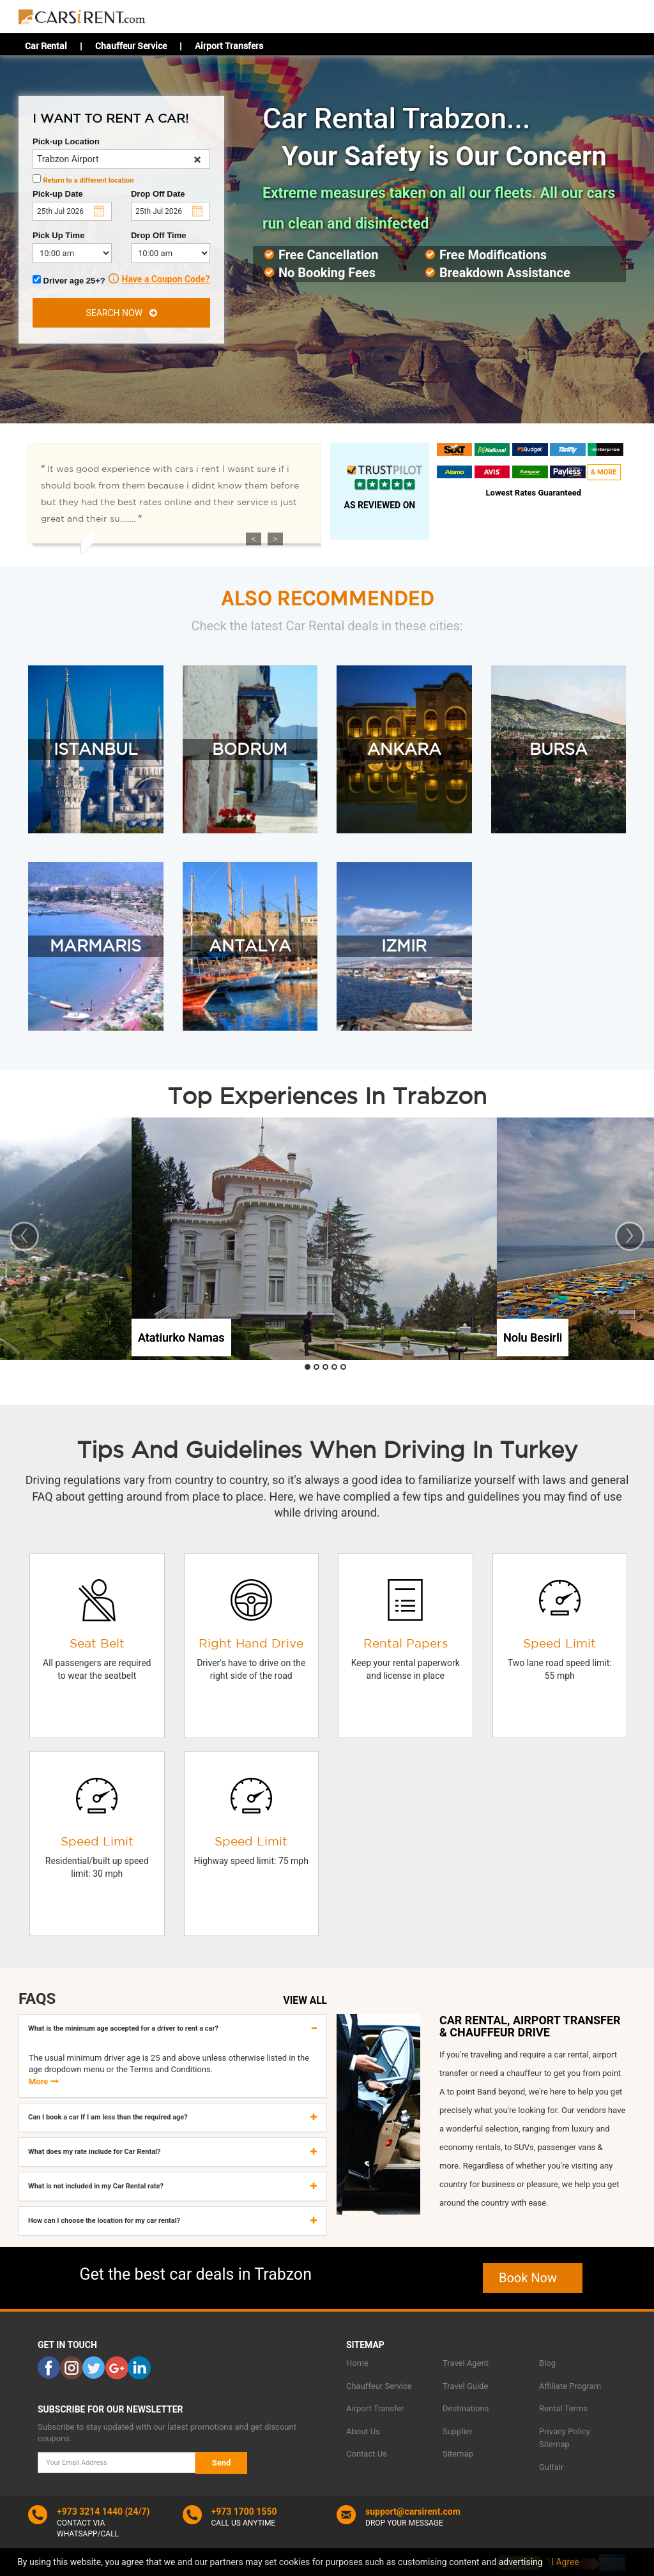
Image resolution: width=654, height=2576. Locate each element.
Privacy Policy (564, 2431)
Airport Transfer (375, 2408)
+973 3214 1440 (90, 2511)
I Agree (565, 2562)
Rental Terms (563, 2408)
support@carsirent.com (412, 2511)
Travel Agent (466, 2363)
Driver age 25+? (76, 279)
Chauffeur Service (131, 46)
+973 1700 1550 (244, 2511)
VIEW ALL (305, 2000)
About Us (363, 2431)
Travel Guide (465, 2386)
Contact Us (366, 2454)
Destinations (466, 2408)
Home (357, 2363)
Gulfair (551, 2467)
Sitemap (458, 2454)
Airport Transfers (229, 46)
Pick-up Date (58, 194)
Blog (547, 2363)
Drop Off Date (158, 194)
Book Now (533, 2277)
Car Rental (46, 46)
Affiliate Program (570, 2386)
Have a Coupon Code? (166, 279)
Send (221, 2462)
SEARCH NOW (121, 313)
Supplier (458, 2431)
